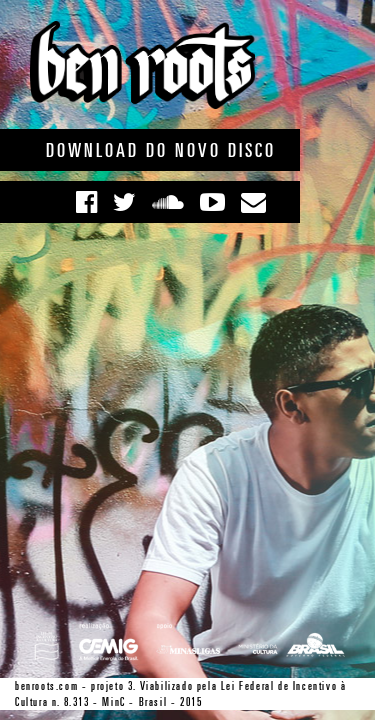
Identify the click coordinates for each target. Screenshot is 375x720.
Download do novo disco (161, 150)
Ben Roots (142, 65)
